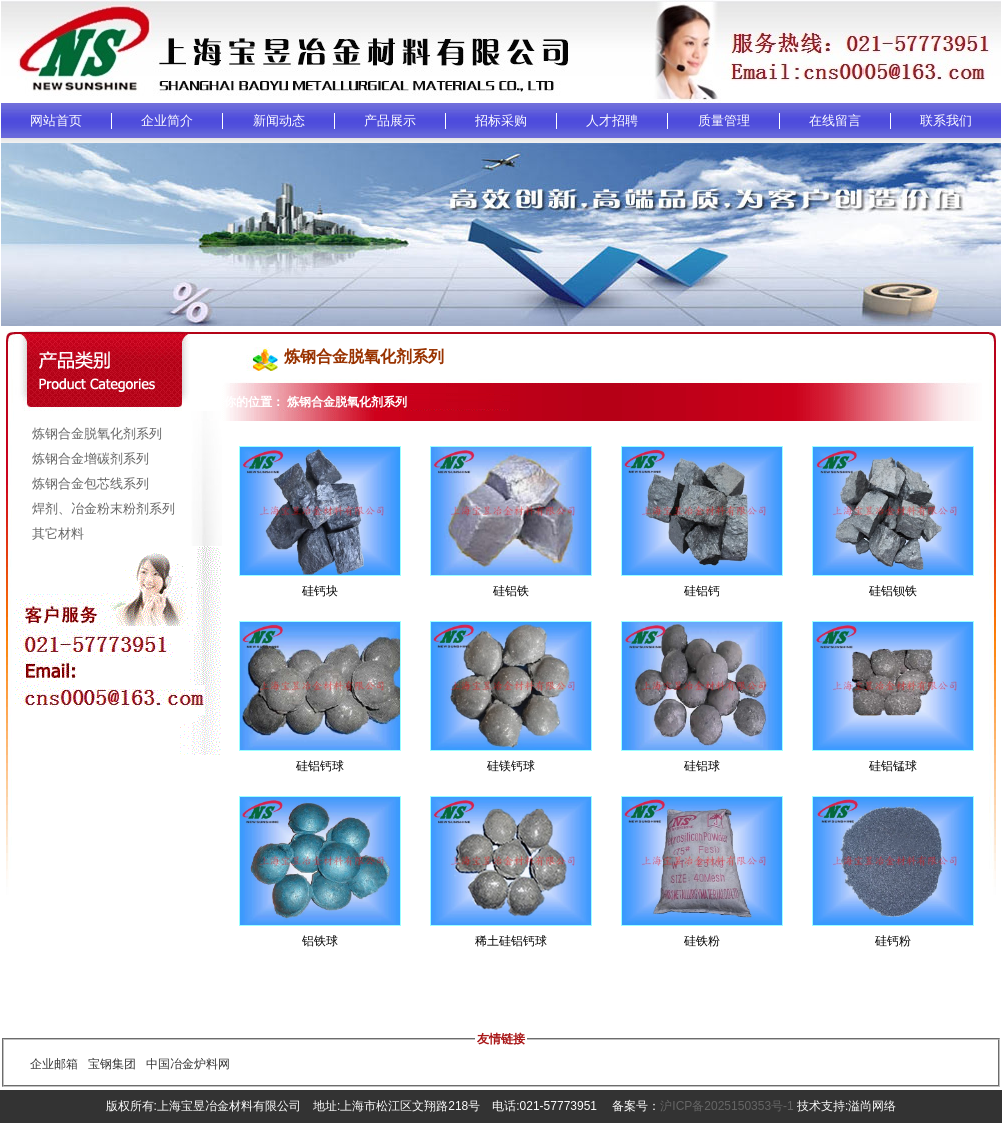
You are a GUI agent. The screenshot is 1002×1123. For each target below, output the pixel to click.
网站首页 (56, 120)
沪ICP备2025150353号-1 (726, 1106)
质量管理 (724, 120)
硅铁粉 (702, 941)
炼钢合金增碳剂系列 (90, 458)
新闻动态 (279, 120)
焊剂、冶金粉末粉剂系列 (103, 508)
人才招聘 (612, 120)
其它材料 (58, 533)
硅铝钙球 (320, 766)
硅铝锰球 (893, 766)
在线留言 (835, 120)
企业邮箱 (54, 1064)
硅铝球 (702, 766)
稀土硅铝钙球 (511, 941)
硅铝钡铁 (893, 591)
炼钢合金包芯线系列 (90, 483)
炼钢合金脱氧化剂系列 (97, 433)
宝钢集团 (112, 1064)
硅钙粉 (893, 941)
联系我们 (946, 120)
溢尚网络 (872, 1106)
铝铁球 (320, 941)
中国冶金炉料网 (188, 1064)
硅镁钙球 (511, 766)
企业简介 (167, 120)
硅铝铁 (511, 591)
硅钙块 (320, 591)
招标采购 (501, 120)
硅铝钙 (702, 591)
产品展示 (390, 120)
